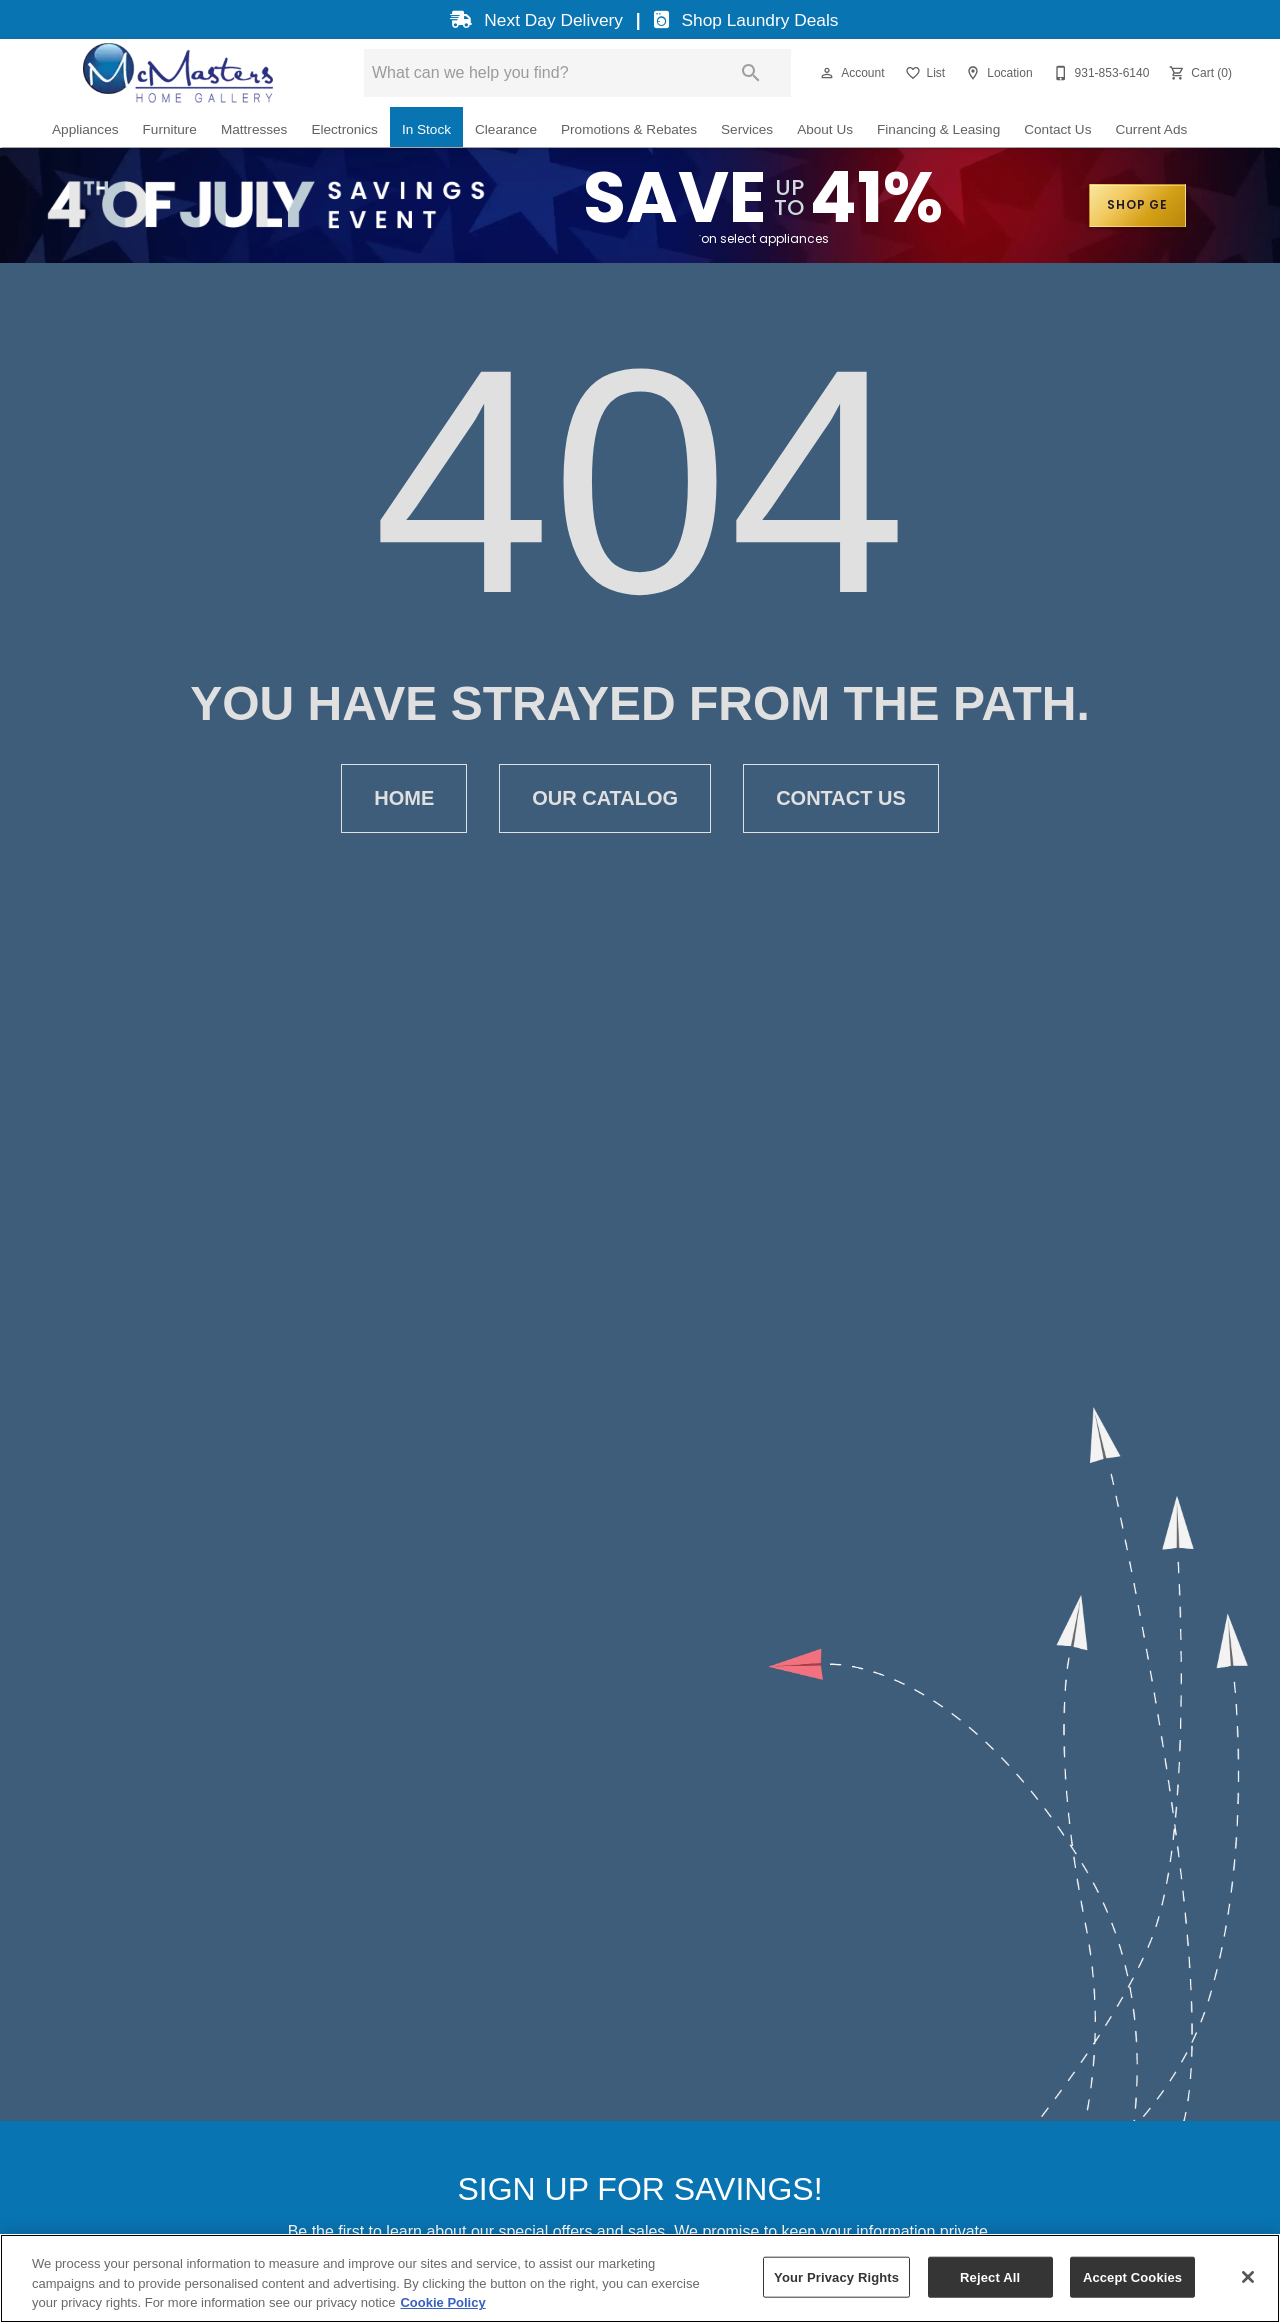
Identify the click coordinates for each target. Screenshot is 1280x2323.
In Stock (426, 129)
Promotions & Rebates (629, 129)
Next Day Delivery (533, 20)
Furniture (170, 129)
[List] (923, 73)
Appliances (85, 129)
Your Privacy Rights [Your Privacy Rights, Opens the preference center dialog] (836, 2276)
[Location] (996, 73)
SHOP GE (1138, 205)
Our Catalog (605, 798)
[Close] (1248, 2277)
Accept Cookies (1132, 2276)
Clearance (506, 129)
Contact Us (1057, 129)
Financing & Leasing (938, 129)
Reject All (990, 2276)
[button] (827, 73)
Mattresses (254, 129)
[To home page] (177, 73)
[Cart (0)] (1198, 73)
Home (404, 798)
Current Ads (1151, 129)
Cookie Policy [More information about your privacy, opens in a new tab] (442, 2302)
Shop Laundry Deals (743, 20)
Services (747, 129)
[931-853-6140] (1099, 73)
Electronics (344, 129)
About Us (825, 129)
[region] (640, 2278)
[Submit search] (751, 73)
